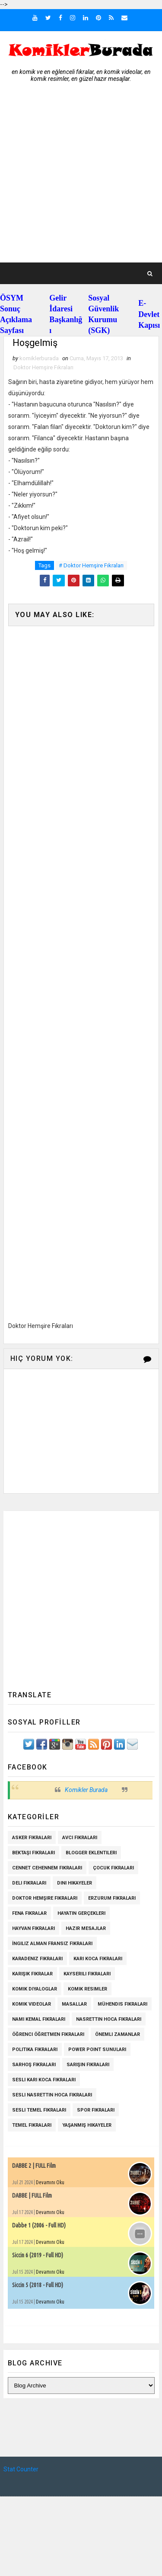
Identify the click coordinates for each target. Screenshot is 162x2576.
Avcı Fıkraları (79, 1837)
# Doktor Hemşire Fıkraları (91, 566)
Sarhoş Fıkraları (34, 2064)
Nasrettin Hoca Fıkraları (108, 2019)
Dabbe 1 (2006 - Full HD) (39, 2225)
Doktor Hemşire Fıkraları (43, 368)
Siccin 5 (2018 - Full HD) (37, 2285)
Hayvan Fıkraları (33, 1928)
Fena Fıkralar (29, 1913)
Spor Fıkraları (95, 2110)
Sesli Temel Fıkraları (39, 2110)
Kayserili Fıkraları (87, 1974)
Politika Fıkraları (34, 2049)
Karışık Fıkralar (32, 1974)
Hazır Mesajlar (86, 1928)
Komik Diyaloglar (34, 1989)
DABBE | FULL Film (32, 2195)
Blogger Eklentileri (91, 1853)
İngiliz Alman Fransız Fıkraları (52, 1943)
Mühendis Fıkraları (122, 2004)
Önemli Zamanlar (117, 2034)
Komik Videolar (31, 2004)
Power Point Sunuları (97, 2049)
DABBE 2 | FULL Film (34, 2165)
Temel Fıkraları (31, 2125)
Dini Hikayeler (74, 1883)
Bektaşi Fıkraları (33, 1853)
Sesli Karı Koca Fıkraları (44, 2080)
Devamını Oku (50, 2182)
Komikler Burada (86, 1789)
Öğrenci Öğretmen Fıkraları (48, 2034)
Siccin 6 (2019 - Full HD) (37, 2255)
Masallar (74, 2004)
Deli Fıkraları (29, 1883)
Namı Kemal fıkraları (38, 2019)
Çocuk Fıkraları (113, 1868)
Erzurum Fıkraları (112, 1898)
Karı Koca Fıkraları (97, 1959)
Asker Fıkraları (31, 1837)
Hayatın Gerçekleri (81, 1913)
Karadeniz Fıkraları (37, 1959)
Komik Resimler (87, 1989)
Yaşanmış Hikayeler (86, 2125)
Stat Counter (20, 2469)
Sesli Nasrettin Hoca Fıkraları (52, 2095)
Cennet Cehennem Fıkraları (47, 1868)
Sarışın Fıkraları (88, 2064)
